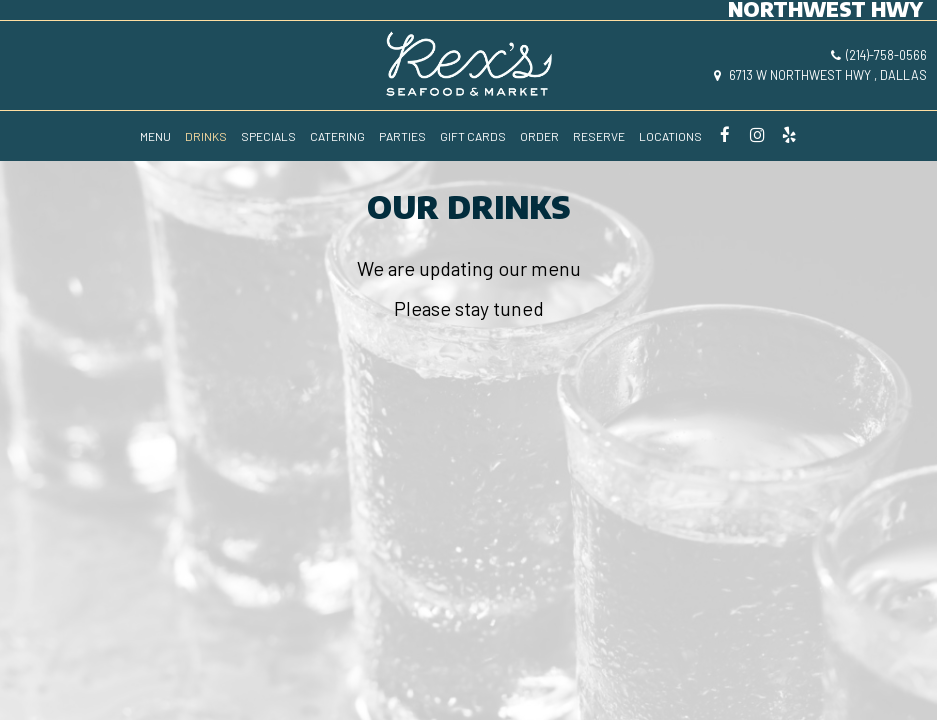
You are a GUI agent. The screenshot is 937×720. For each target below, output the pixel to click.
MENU (155, 136)
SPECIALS (268, 136)
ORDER (539, 136)
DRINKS (206, 136)
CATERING (337, 136)
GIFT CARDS (473, 136)
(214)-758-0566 (879, 55)
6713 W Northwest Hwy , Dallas (820, 75)
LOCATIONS (670, 136)
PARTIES (402, 136)
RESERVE (599, 136)
